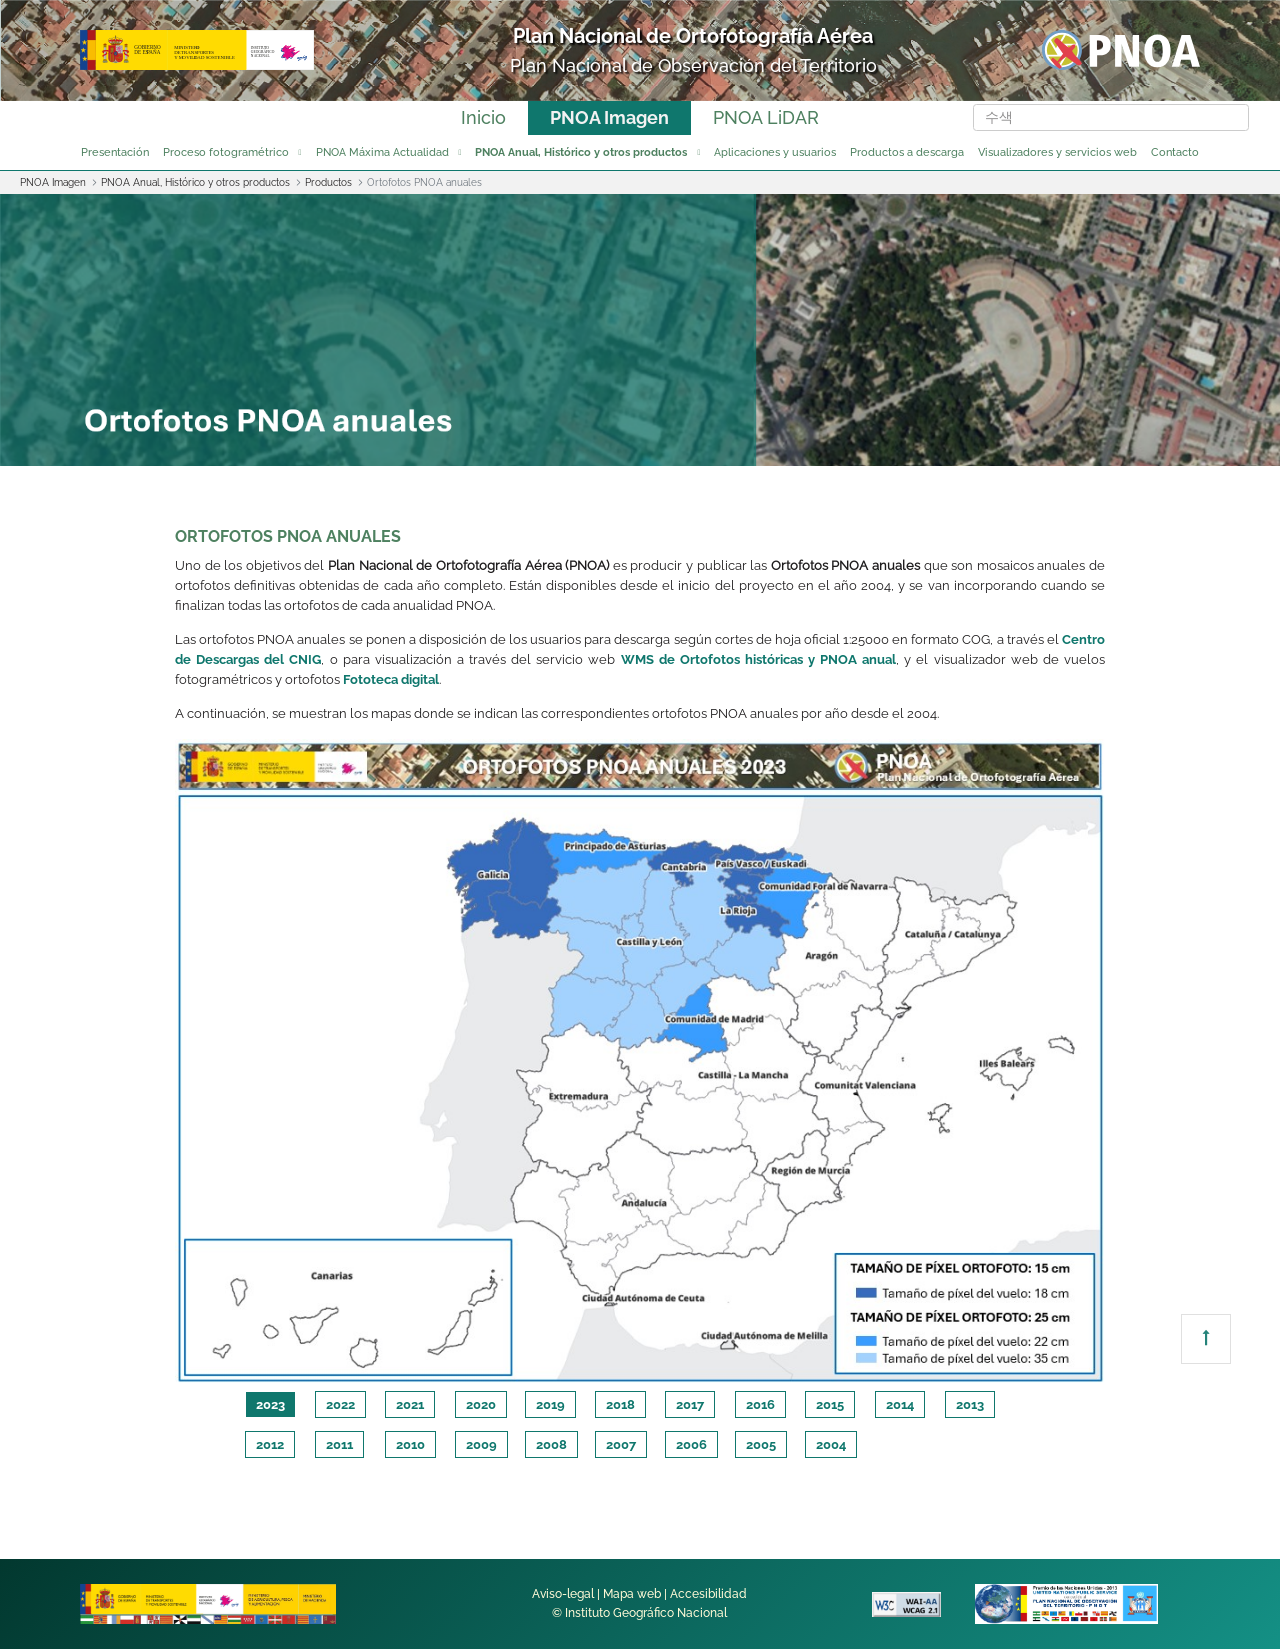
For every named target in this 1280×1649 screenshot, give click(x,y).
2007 (621, 1444)
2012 (270, 1444)
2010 (410, 1444)
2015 (830, 1404)
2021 (410, 1404)
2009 (481, 1444)
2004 (831, 1444)
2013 (970, 1404)
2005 (761, 1444)
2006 (691, 1444)
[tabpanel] (640, 1062)
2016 (760, 1404)
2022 (340, 1404)
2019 (550, 1404)
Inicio (483, 117)
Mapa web (632, 1594)
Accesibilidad (708, 1594)
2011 (339, 1444)
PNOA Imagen (609, 117)
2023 (270, 1404)
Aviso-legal (563, 1594)
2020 (481, 1404)
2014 (900, 1404)
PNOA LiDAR (766, 117)
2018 (620, 1404)
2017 (690, 1404)
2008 (551, 1444)
